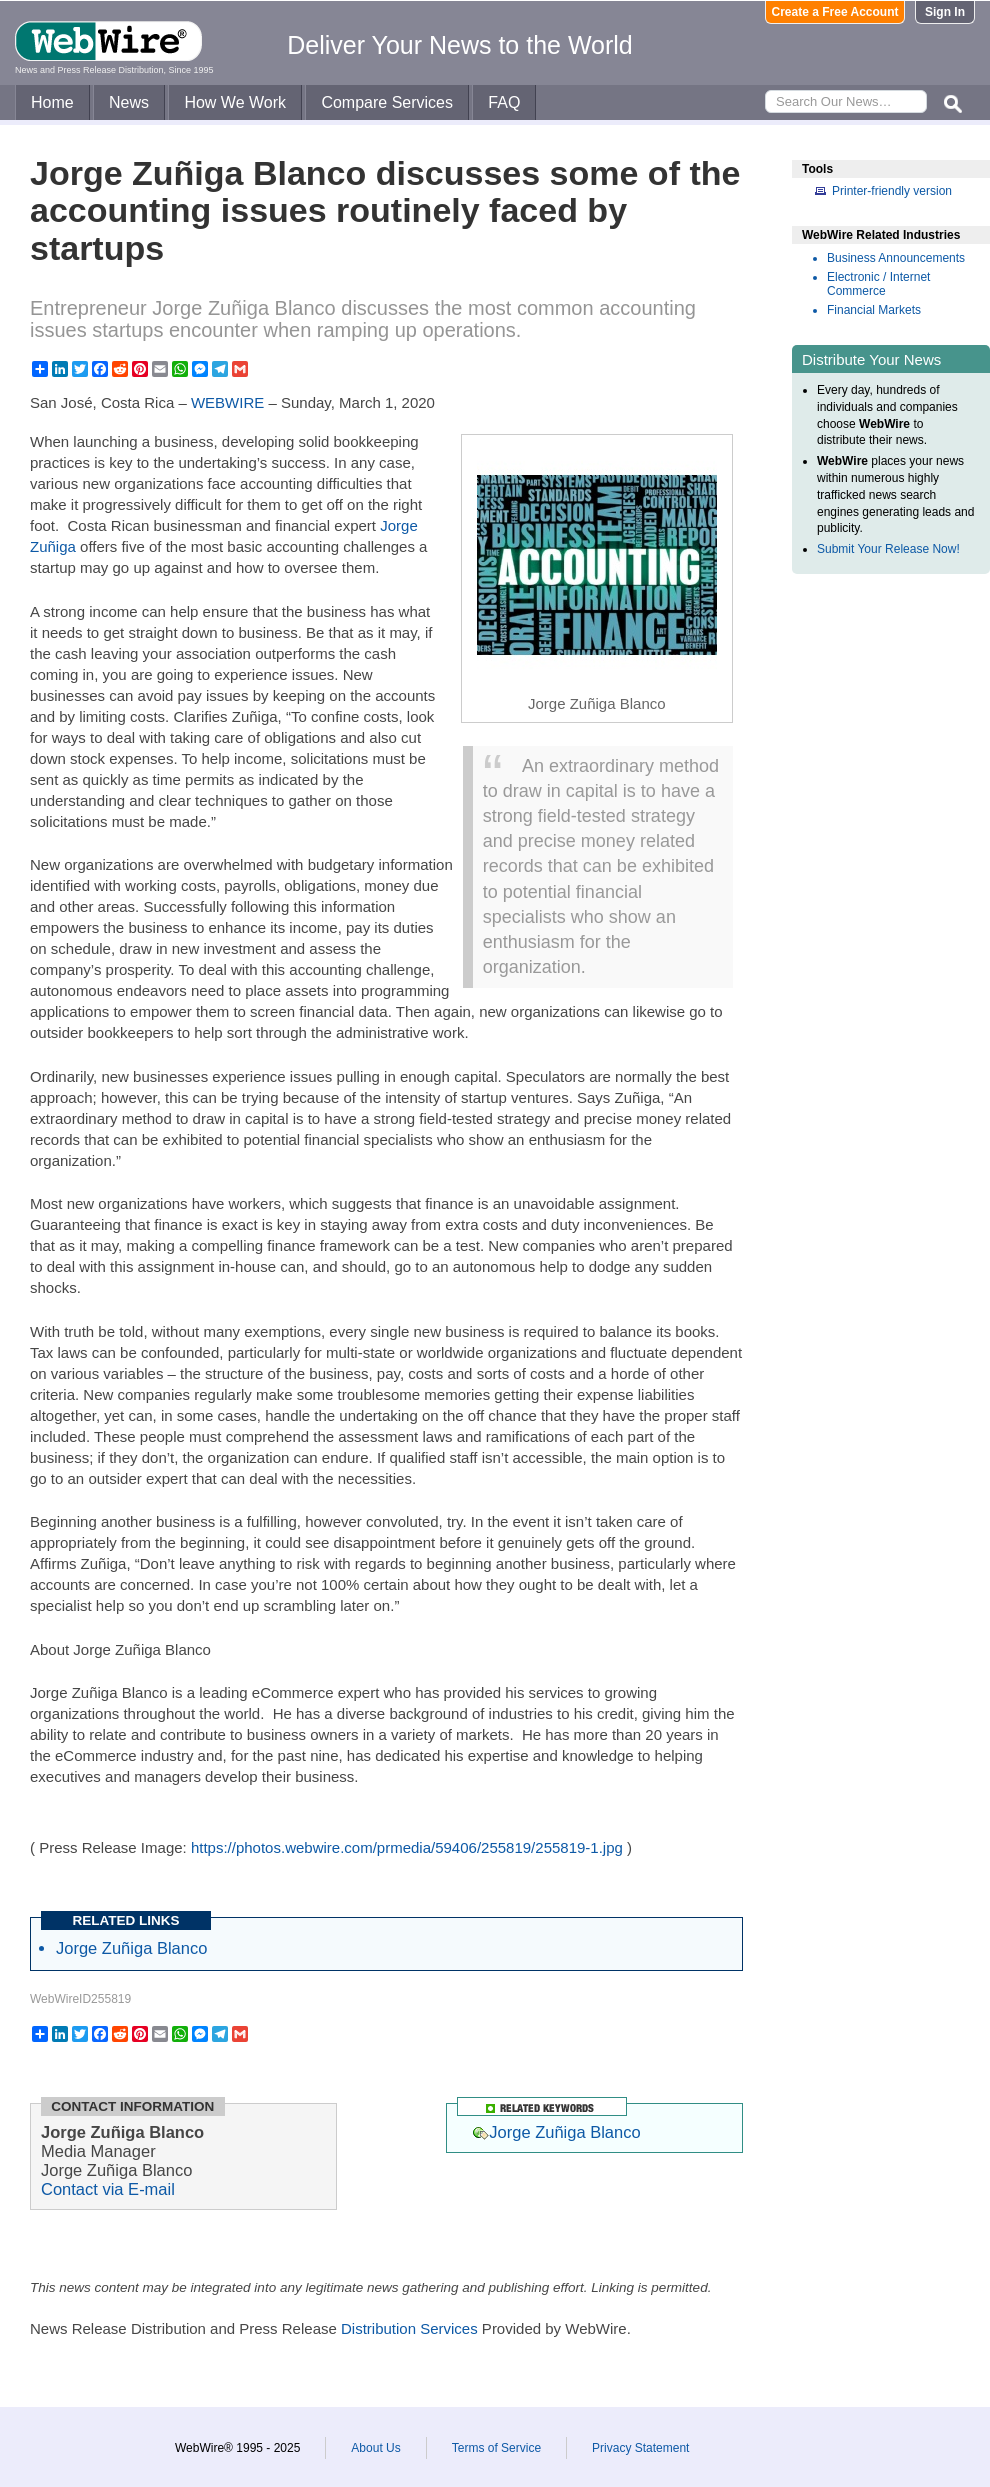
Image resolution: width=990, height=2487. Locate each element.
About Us (375, 2448)
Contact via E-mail (108, 2189)
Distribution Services (409, 2328)
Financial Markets (874, 310)
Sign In (945, 12)
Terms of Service (496, 2448)
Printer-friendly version (892, 191)
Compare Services (387, 102)
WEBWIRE (227, 402)
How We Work (235, 102)
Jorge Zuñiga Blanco (131, 1948)
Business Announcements (896, 258)
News (129, 102)
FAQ (504, 102)
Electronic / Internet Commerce (878, 284)
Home (52, 102)
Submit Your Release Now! (888, 549)
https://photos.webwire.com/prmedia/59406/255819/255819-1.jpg (407, 1847)
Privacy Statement (640, 2448)
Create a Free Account (835, 12)
